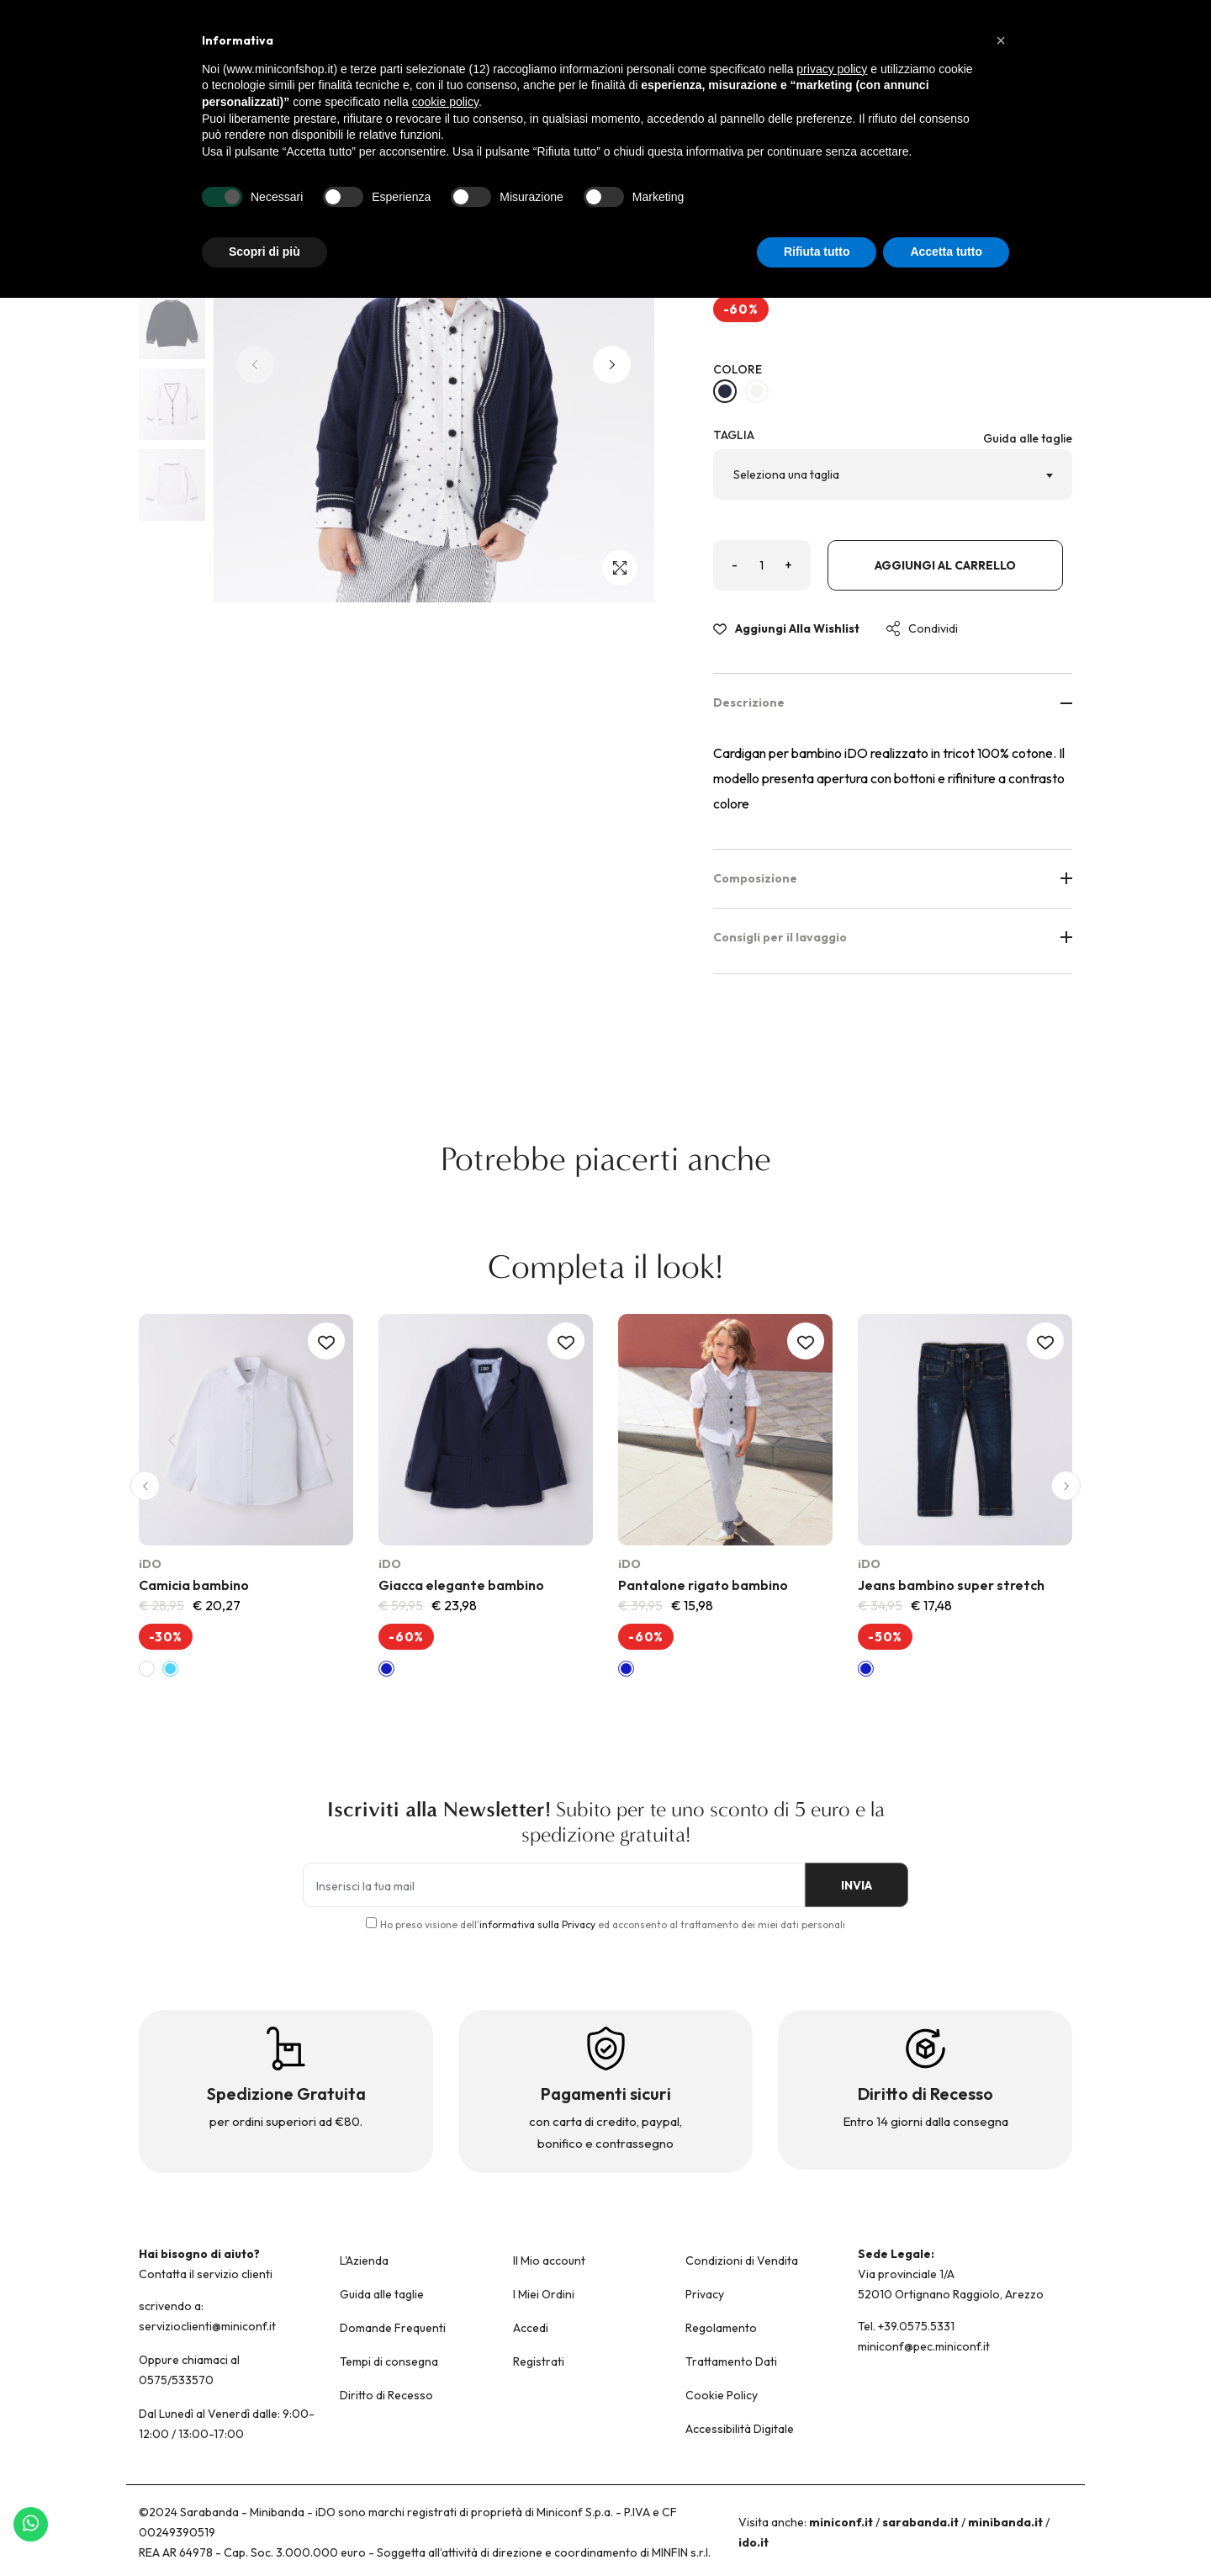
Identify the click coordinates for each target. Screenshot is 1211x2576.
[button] (612, 365)
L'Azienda (364, 2260)
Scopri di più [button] (264, 251)
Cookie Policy (721, 2395)
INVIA (849, 1886)
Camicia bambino (194, 1585)
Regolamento (721, 2327)
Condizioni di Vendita (741, 2260)
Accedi (530, 2327)
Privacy (704, 2294)
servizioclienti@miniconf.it (207, 2326)
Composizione (893, 878)
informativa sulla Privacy (537, 1924)
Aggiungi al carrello (945, 566)
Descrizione (893, 702)
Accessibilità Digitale (739, 2428)
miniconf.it (841, 2522)
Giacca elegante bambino (461, 1585)
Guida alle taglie (1027, 438)
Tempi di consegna (389, 2361)
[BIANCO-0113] (757, 391)
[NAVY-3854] (725, 391)
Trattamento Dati (731, 2361)
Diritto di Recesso (386, 2395)
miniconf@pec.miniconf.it (924, 2346)
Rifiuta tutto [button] (817, 251)
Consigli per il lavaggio (893, 937)
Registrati (538, 2361)
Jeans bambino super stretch (951, 1585)
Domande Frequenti (393, 2327)
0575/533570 (176, 2380)
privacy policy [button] (831, 69)
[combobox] (893, 474)
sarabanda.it (920, 2522)
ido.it (753, 2542)
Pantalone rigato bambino (703, 1585)
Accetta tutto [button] (946, 251)
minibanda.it (1005, 2522)
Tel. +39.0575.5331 (906, 2326)
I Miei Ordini (543, 2294)
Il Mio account (549, 2260)
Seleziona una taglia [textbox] (786, 474)
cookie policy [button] (445, 102)
